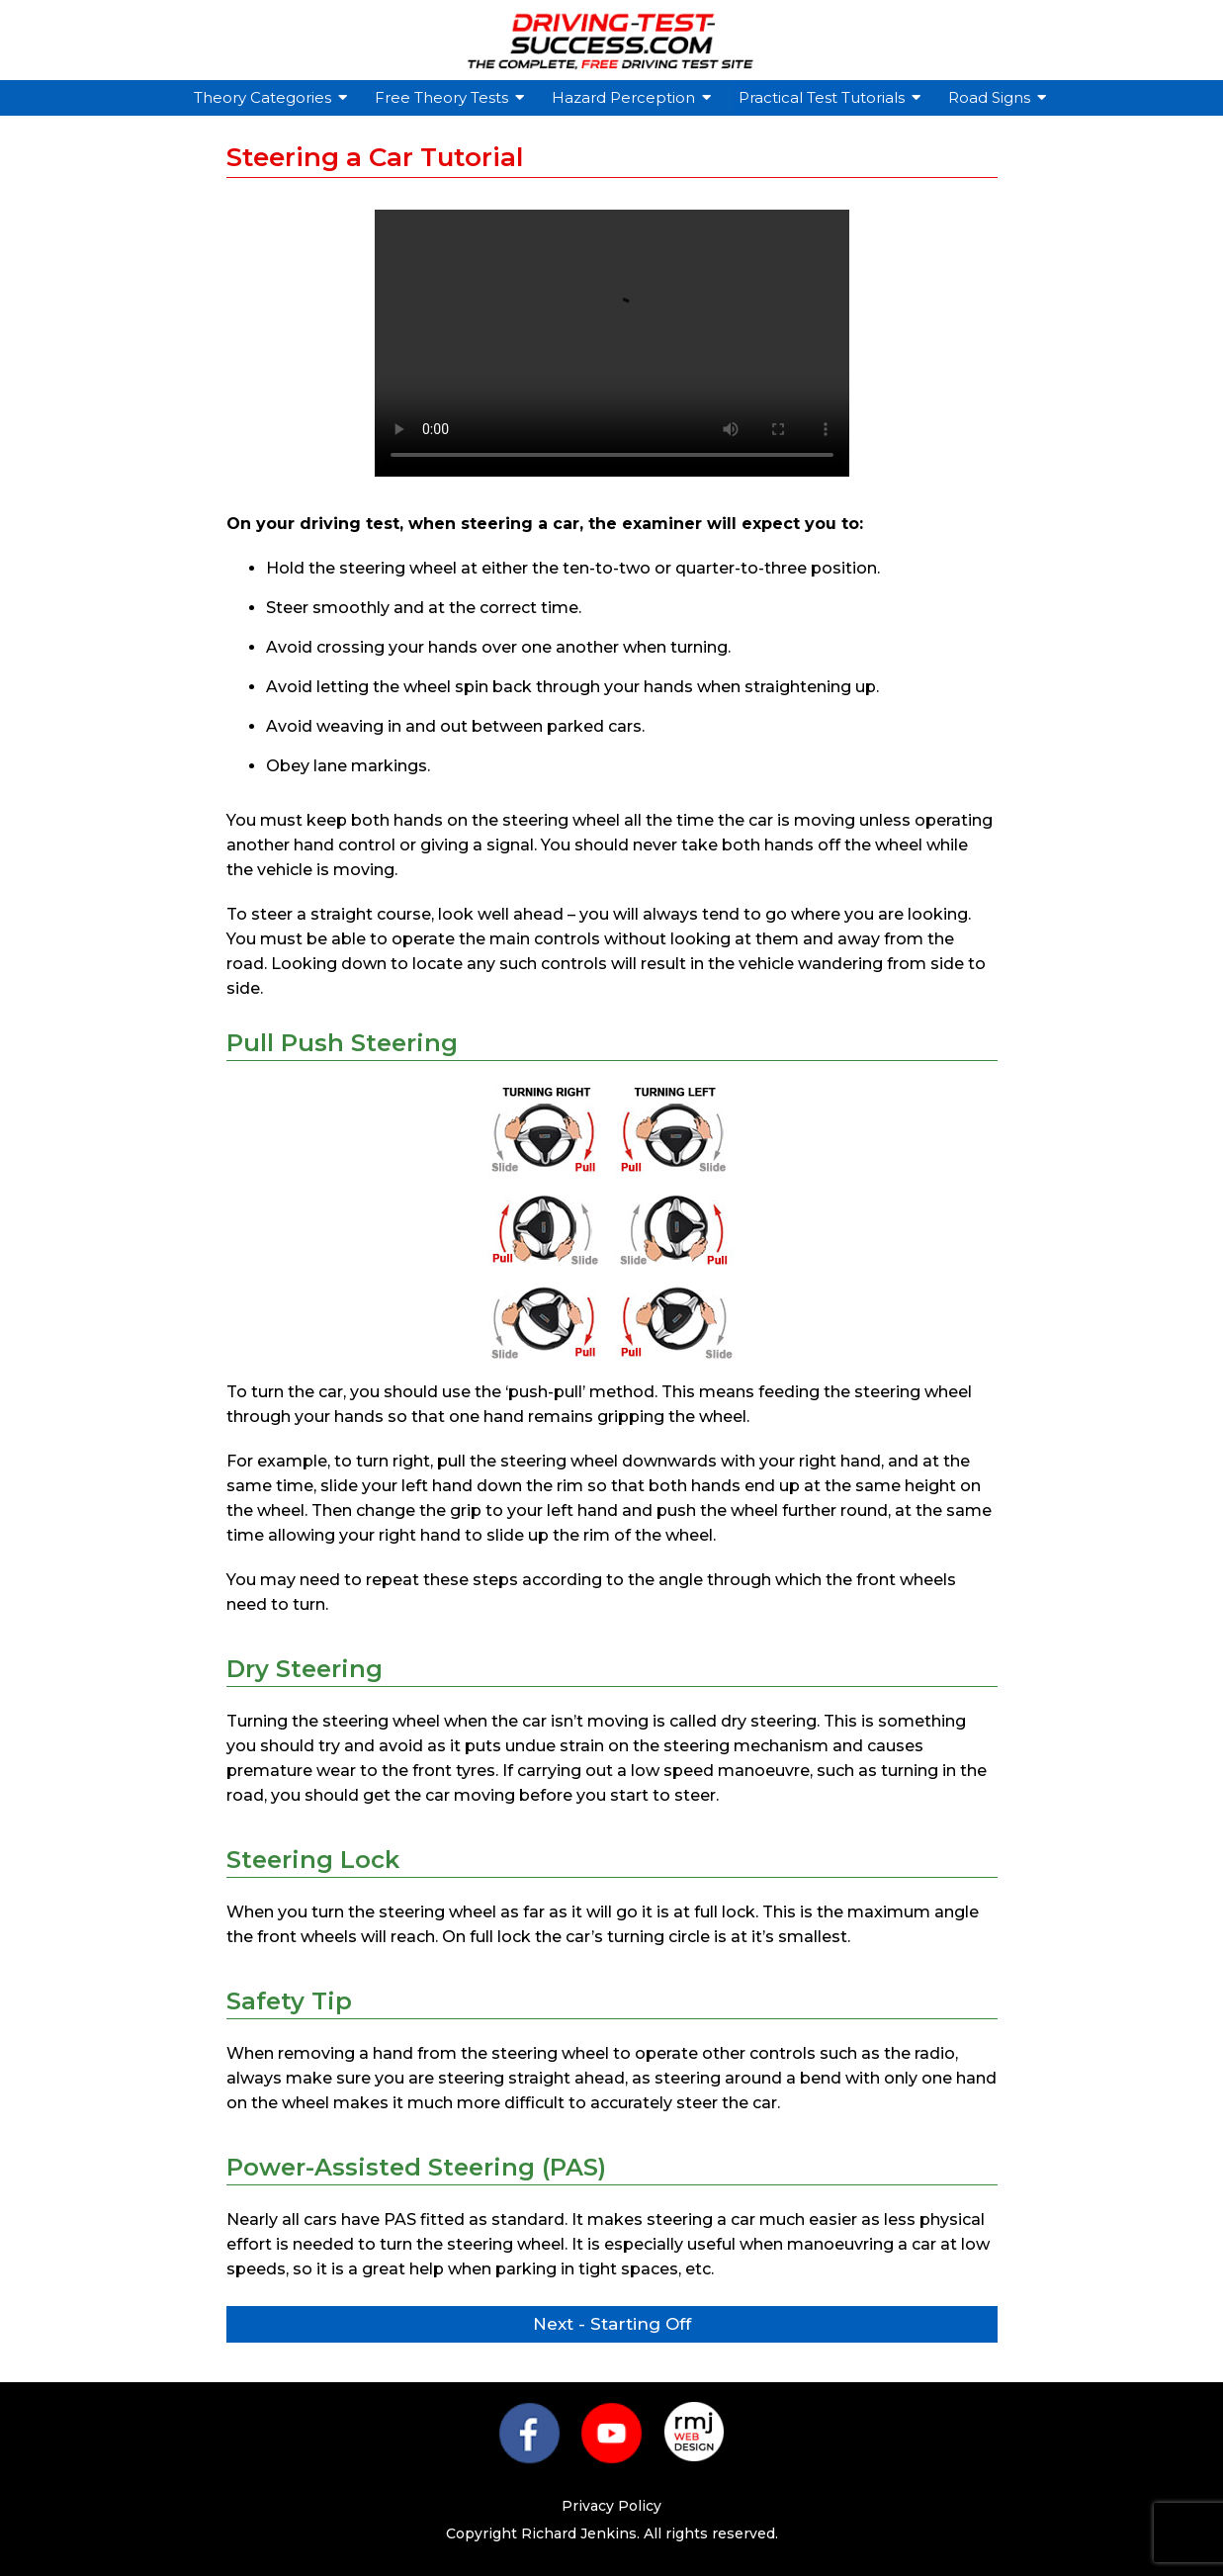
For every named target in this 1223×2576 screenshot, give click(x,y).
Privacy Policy (611, 2506)
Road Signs (991, 97)
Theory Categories (265, 97)
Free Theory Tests (444, 97)
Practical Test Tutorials (824, 97)
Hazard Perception (626, 97)
